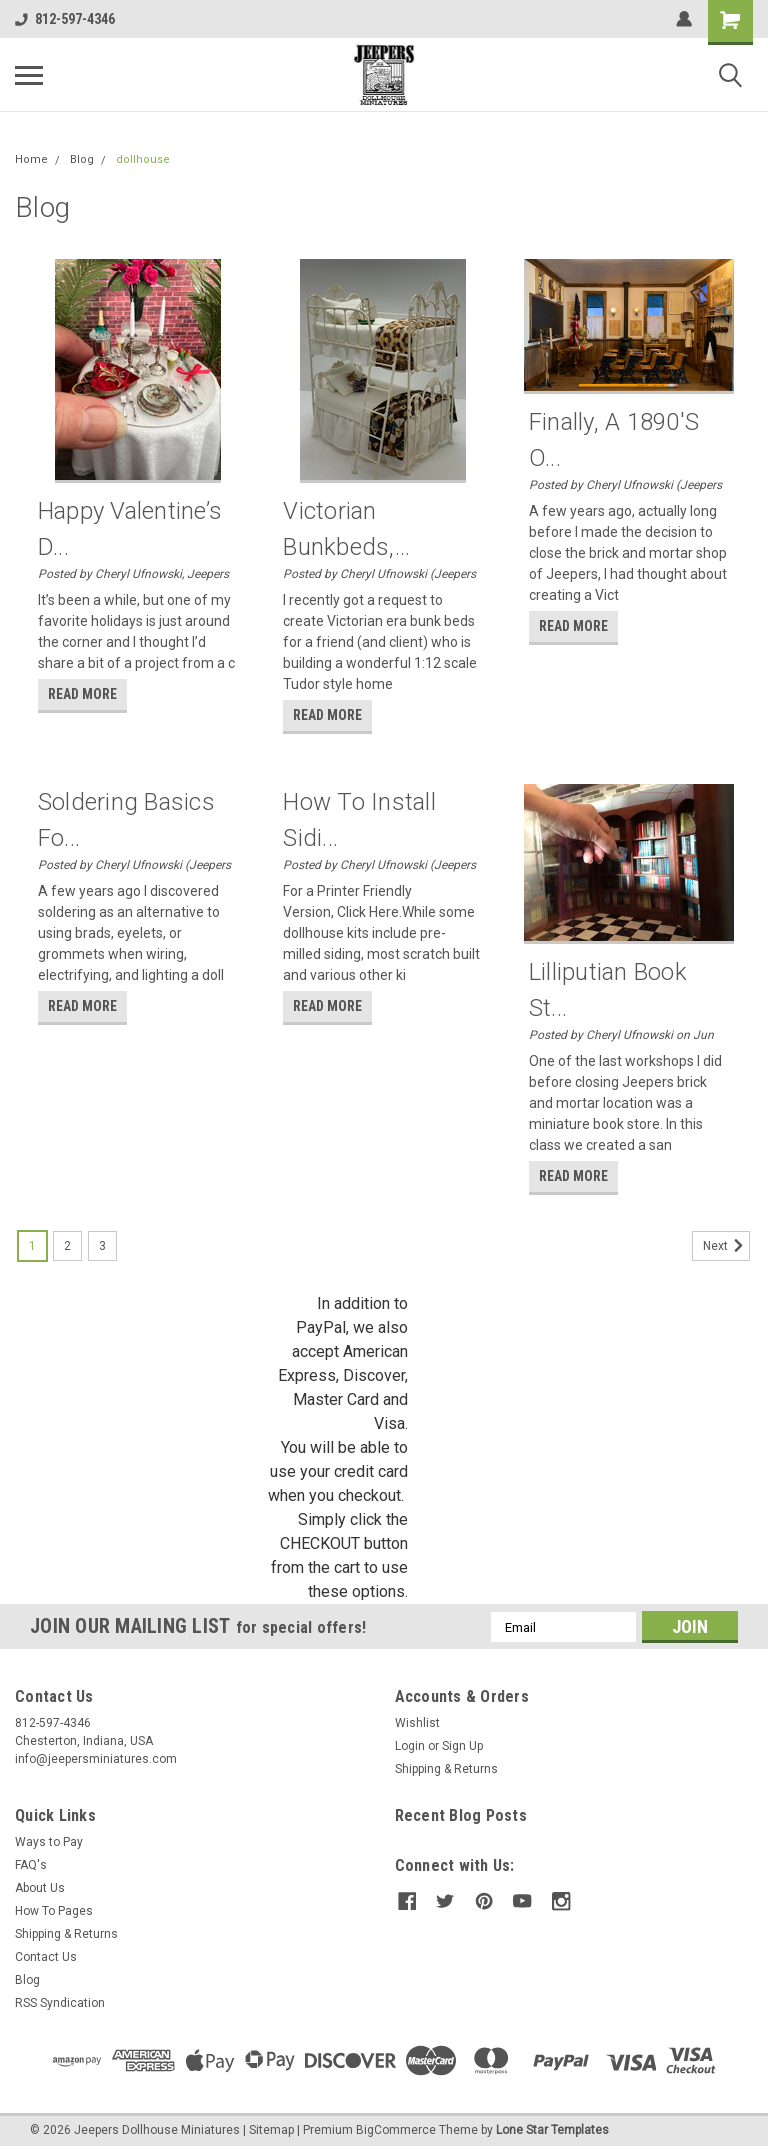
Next (726, 1246)
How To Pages (54, 1911)
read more (82, 694)
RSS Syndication (60, 2003)
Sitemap (271, 2130)
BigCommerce (396, 2130)
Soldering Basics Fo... (126, 820)
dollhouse (143, 159)
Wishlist (417, 1723)
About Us (40, 1888)
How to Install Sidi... (359, 820)
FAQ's (31, 1865)
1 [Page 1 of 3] (32, 1246)
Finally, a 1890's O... (614, 440)
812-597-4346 (65, 19)
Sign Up (462, 1746)
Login (410, 1746)
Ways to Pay (49, 1842)
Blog (82, 159)
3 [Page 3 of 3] (102, 1246)
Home (31, 159)
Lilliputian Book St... (608, 990)
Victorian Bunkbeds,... (346, 529)
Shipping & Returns (446, 1769)
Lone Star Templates (552, 2130)
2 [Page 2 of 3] (67, 1246)
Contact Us (46, 1957)
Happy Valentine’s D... (130, 529)
